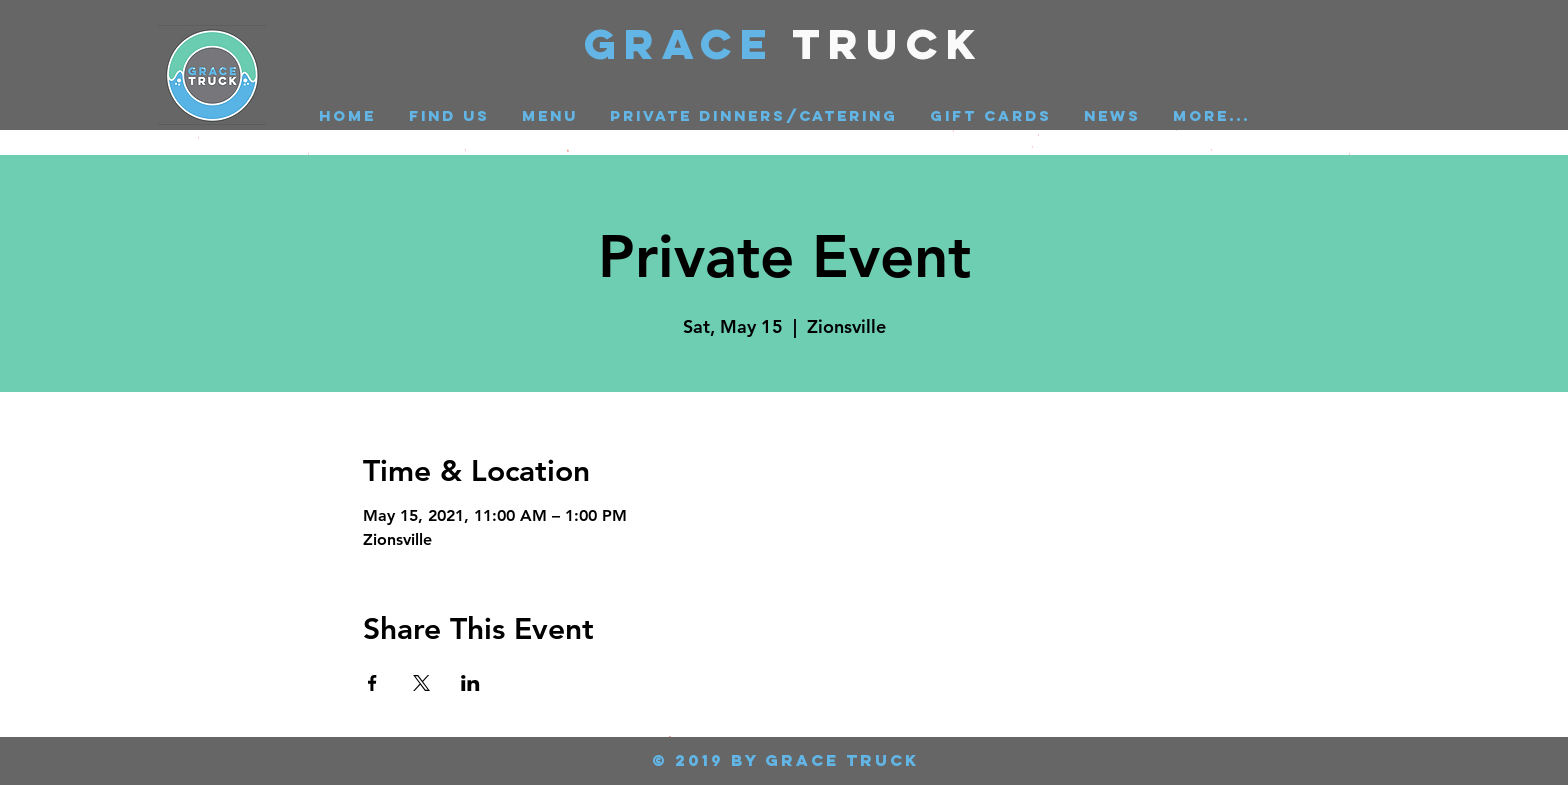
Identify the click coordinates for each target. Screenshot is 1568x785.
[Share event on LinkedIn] (470, 683)
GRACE (688, 43)
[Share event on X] (421, 683)
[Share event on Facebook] (372, 683)
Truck (888, 43)
